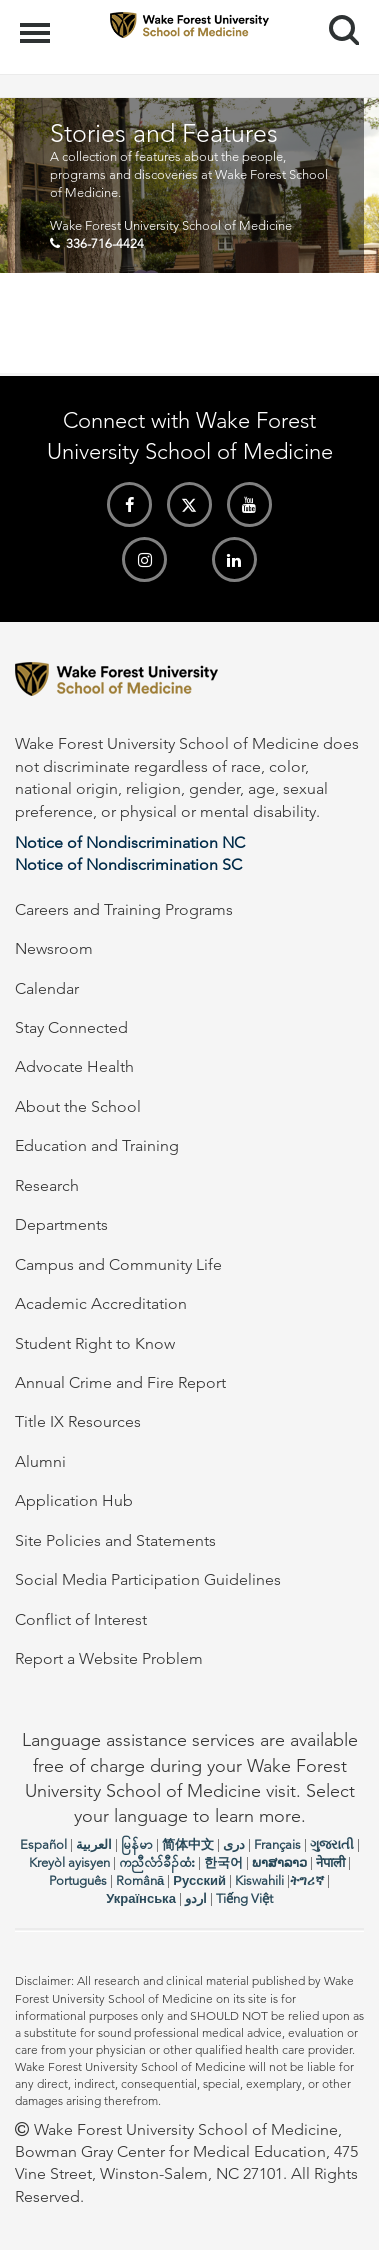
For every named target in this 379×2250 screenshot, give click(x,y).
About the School (78, 1106)
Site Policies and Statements (115, 1540)
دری (234, 1844)
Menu (37, 23)
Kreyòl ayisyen (69, 1862)
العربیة (94, 1844)
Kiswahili (259, 1880)
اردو (196, 1898)
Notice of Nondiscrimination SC (128, 864)
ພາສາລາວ (279, 1862)
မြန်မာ (137, 1844)
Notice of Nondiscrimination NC (130, 842)
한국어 (223, 1862)
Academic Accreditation (101, 1303)
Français (277, 1844)
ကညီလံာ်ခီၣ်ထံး (157, 1862)
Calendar (47, 988)
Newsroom (54, 948)
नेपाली (330, 1862)
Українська (141, 1898)
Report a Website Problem (109, 1658)
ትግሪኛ (307, 1880)
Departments (61, 1224)
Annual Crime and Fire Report (120, 1382)
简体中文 (188, 1844)
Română (140, 1880)
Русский (199, 1880)
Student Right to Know (95, 1343)
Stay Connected (71, 1027)
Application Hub (74, 1500)
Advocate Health (74, 1066)
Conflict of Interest (81, 1619)
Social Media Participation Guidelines (148, 1579)
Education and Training (97, 1145)
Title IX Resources (78, 1421)
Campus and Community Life (118, 1264)
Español (43, 1844)
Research (47, 1185)
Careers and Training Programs (124, 909)
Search (336, 22)
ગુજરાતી (332, 1844)
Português (78, 1880)
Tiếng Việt (244, 1898)
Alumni (40, 1461)
